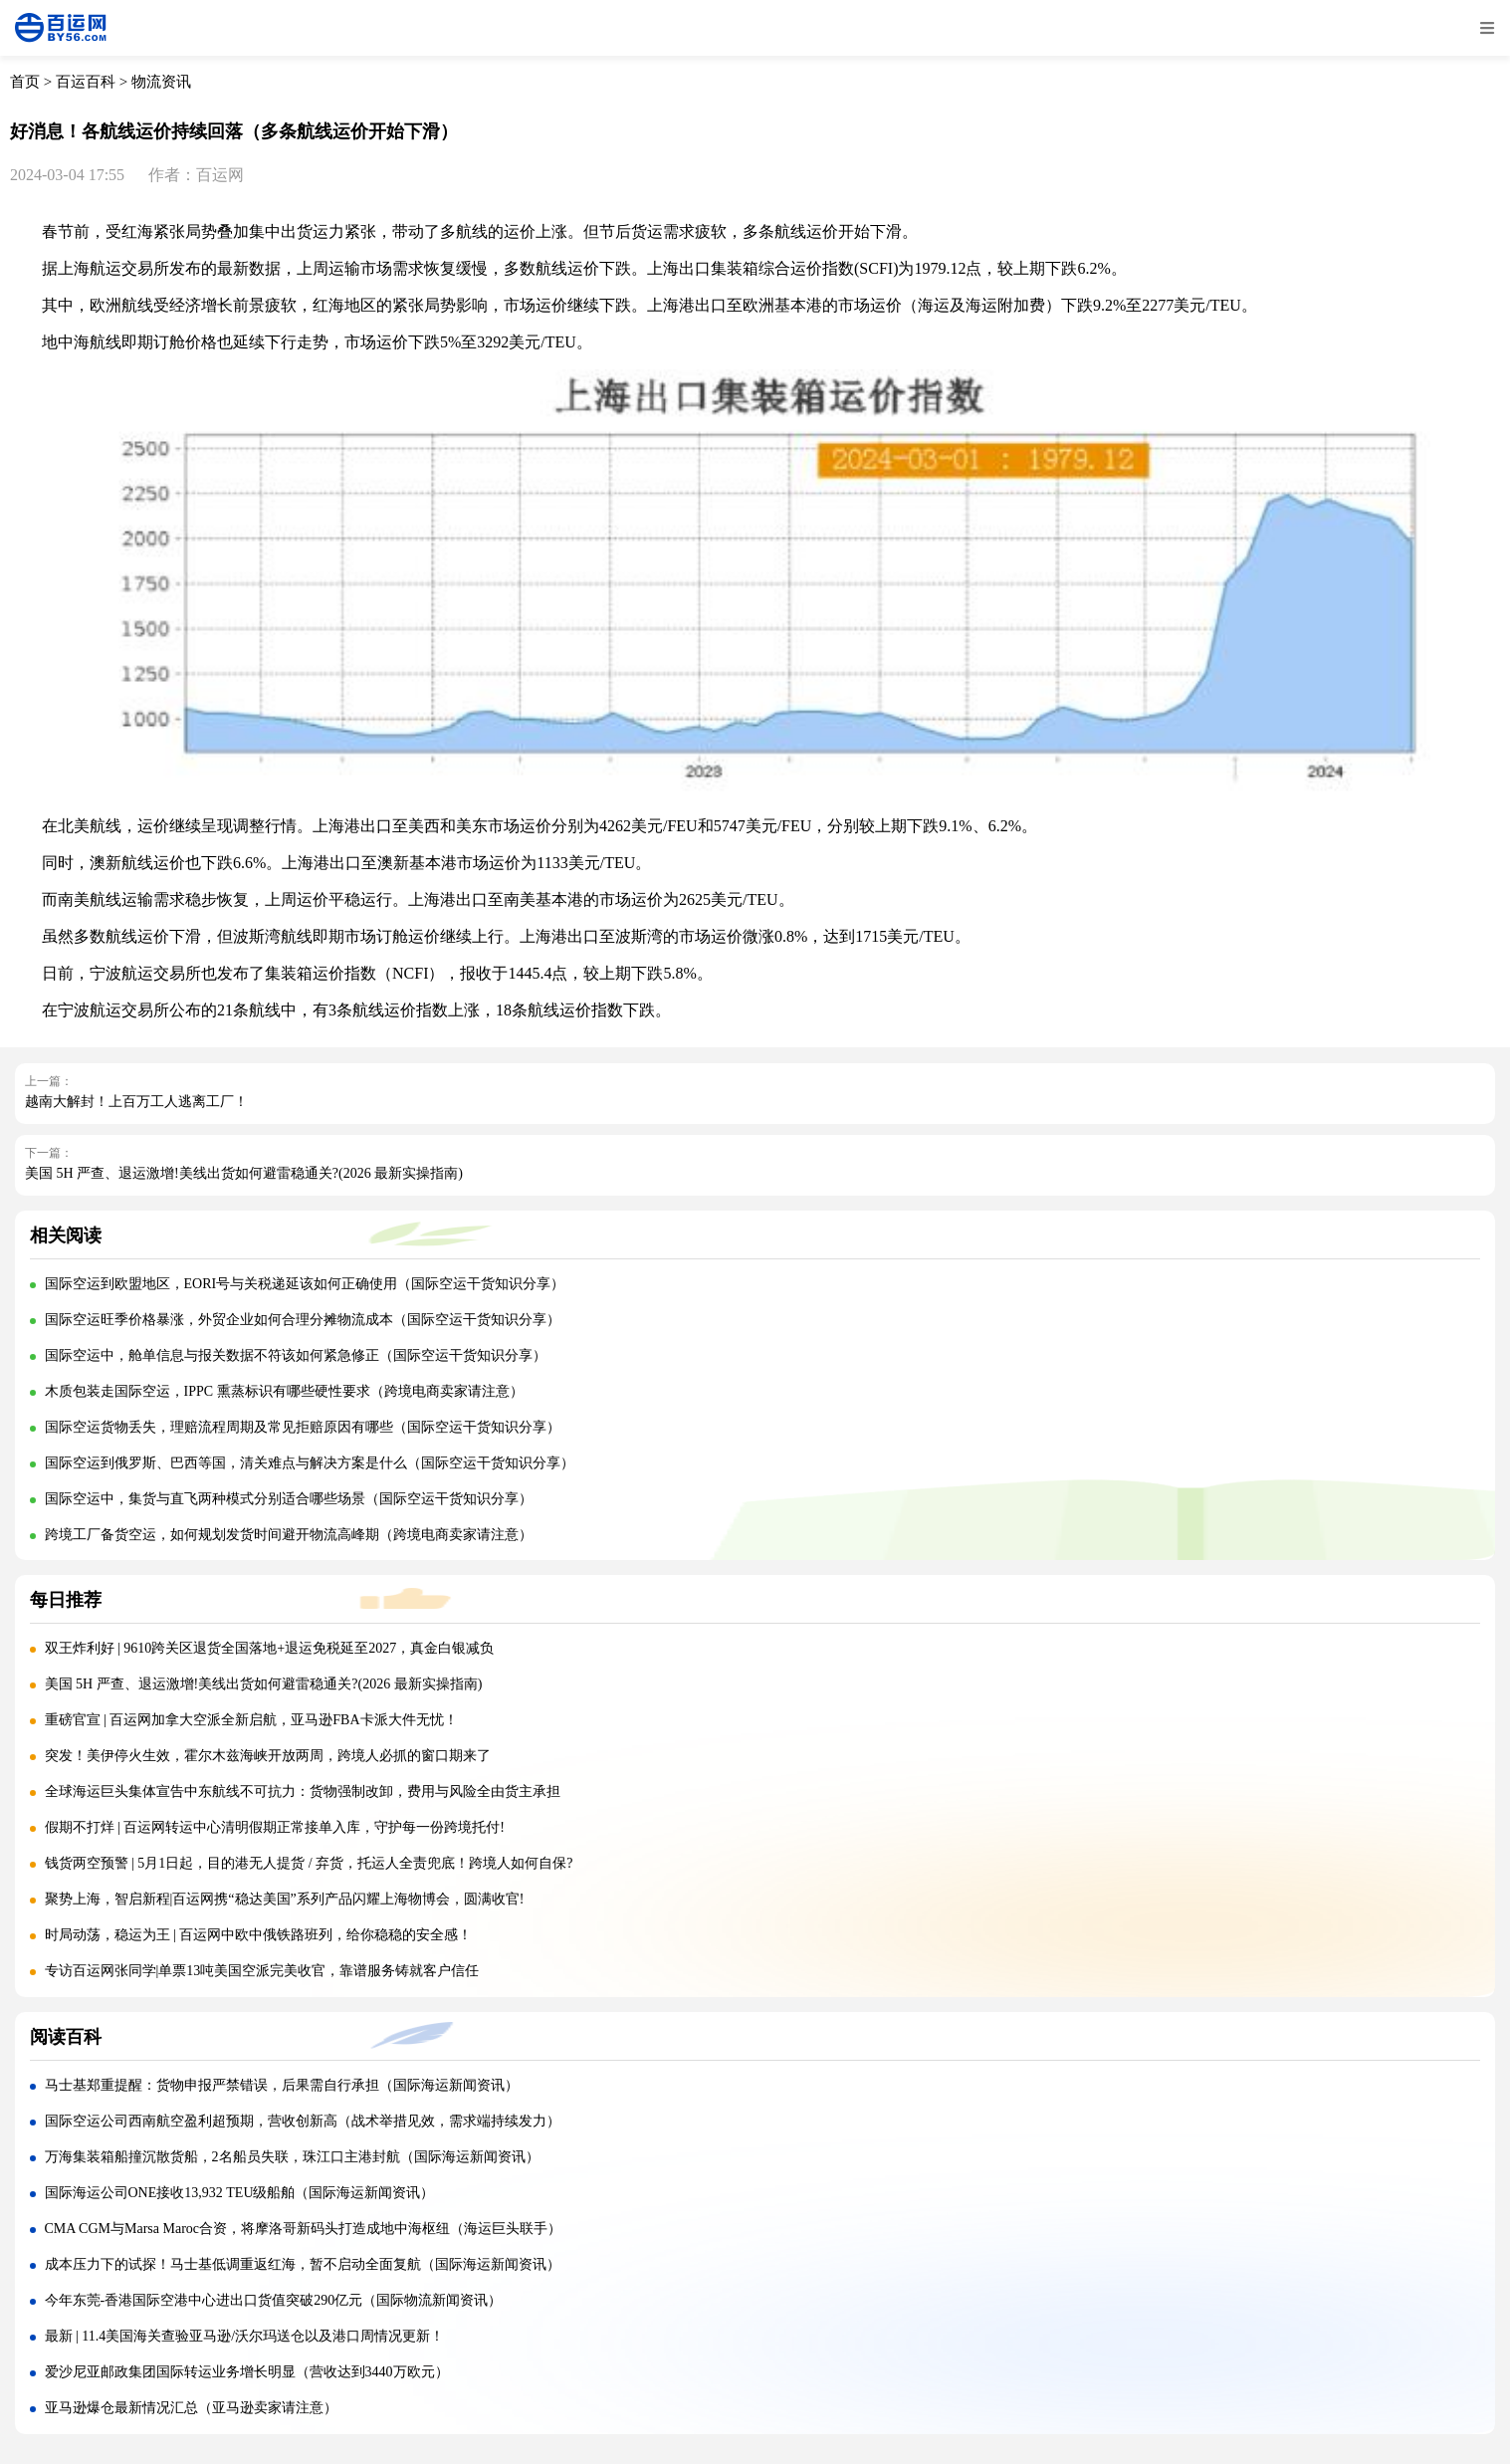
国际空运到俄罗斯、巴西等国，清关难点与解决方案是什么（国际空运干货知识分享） (309, 1463)
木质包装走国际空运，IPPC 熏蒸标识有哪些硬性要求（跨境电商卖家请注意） (284, 1391)
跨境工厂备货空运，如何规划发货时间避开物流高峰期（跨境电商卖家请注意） (289, 1534)
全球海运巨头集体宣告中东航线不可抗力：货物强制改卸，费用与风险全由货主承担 (302, 1791)
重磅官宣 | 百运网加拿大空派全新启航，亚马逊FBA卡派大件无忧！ (251, 1719)
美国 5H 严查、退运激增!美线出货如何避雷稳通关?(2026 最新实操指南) (244, 1173)
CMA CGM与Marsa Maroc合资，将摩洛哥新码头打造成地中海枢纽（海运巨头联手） (303, 2228)
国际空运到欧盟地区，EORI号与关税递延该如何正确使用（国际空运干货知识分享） (305, 1283)
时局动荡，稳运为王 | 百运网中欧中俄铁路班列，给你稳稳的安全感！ (259, 1934)
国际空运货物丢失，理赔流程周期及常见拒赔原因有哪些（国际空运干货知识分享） (302, 1427)
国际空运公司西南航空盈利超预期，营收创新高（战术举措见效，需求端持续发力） (302, 2121)
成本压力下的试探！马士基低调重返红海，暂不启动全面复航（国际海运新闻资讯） (302, 2264)
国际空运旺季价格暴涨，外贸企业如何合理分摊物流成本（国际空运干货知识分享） (302, 1319)
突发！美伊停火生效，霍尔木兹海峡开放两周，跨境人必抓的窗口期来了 (268, 1755)
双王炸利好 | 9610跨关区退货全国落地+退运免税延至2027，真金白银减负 (270, 1648)
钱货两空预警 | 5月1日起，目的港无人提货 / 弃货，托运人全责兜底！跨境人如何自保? (309, 1863)
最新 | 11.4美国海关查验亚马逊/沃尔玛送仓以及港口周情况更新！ (245, 2336)
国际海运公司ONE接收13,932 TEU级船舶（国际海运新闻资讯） (240, 2192)
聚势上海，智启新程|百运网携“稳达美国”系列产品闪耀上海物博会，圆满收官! (285, 1899)
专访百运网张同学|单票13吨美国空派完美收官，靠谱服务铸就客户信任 (262, 1970)
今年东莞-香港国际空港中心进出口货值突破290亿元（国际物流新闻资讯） (274, 2300)
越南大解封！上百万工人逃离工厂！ (136, 1101)
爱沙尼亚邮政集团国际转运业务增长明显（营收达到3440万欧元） (247, 2371)
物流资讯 (161, 82)
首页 (25, 82)
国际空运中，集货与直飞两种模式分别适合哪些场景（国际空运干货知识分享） (289, 1498)
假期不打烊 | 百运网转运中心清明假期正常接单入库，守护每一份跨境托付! (275, 1827)
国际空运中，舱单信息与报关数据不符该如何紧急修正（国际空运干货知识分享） (295, 1355)
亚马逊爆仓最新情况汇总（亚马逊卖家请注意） (191, 2407)
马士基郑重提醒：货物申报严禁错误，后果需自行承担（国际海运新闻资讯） (282, 2085)
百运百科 (85, 82)
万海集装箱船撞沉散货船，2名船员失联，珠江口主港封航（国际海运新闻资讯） (292, 2156)
